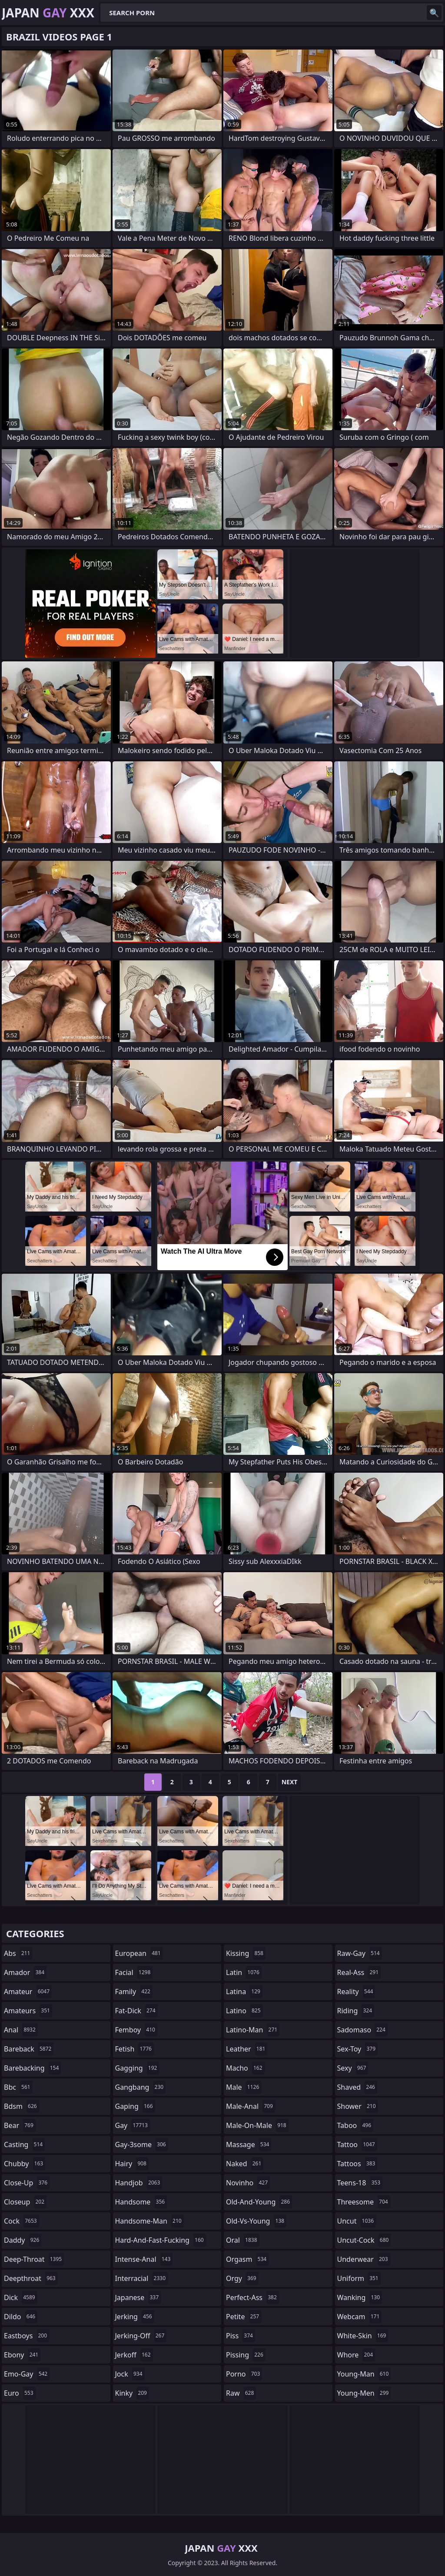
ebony (22, 2354)
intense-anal (144, 2259)
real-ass (359, 1972)
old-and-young (259, 2201)
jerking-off (141, 2335)
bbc (18, 2087)
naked (244, 2163)
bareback (28, 2048)
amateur (28, 1991)
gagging (137, 2068)
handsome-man (149, 2220)
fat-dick (136, 2010)
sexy (353, 2068)
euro (20, 2393)
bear (20, 2125)
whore (356, 2354)
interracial (141, 2278)
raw (241, 2393)
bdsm (21, 2106)
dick (20, 2297)
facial (134, 1972)
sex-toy (357, 2048)
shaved (357, 2087)
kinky (132, 2393)
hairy (132, 2163)
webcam (359, 2316)
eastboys (26, 2335)
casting (24, 2144)
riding (356, 2010)
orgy (242, 2278)
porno (244, 2373)
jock (130, 2373)
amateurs (28, 2010)
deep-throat (34, 2259)
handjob (139, 2182)
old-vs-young (256, 2220)
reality (356, 1991)
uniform (359, 2278)
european (139, 1953)
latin (244, 1972)
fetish (134, 2048)
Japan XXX (48, 12)
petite (243, 2316)
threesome (363, 2201)
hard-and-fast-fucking (160, 2240)
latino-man (252, 2029)
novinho (248, 2182)
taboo (355, 2125)
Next (290, 1782)
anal (21, 2029)
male (243, 2087)
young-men (364, 2393)
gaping (135, 2106)
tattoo (357, 2144)
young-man (364, 2373)
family (134, 1991)
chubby (24, 2163)
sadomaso (362, 2029)
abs (18, 1953)
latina (244, 1991)
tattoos (357, 2163)
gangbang (140, 2087)
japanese (138, 2297)
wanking (359, 2297)
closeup (25, 2201)
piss (240, 2335)
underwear (363, 2259)
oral (242, 2240)
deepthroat (31, 2278)
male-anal (250, 2106)
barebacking (32, 2068)
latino (244, 2010)
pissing (246, 2354)
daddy (22, 2240)
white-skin (363, 2335)
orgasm (247, 2259)
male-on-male (257, 2125)
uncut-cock (364, 2240)
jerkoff (134, 2354)
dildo (20, 2316)
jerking (134, 2316)
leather (246, 2048)
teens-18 (360, 2182)
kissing (246, 1953)
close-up (27, 2182)
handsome (141, 2201)
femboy (136, 2029)
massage (248, 2144)
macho (245, 2068)
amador (25, 1972)
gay (132, 2125)
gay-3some (141, 2144)
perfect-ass (252, 2297)
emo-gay (27, 2373)
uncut (356, 2220)
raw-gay (359, 1953)
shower (357, 2106)
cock (21, 2220)
